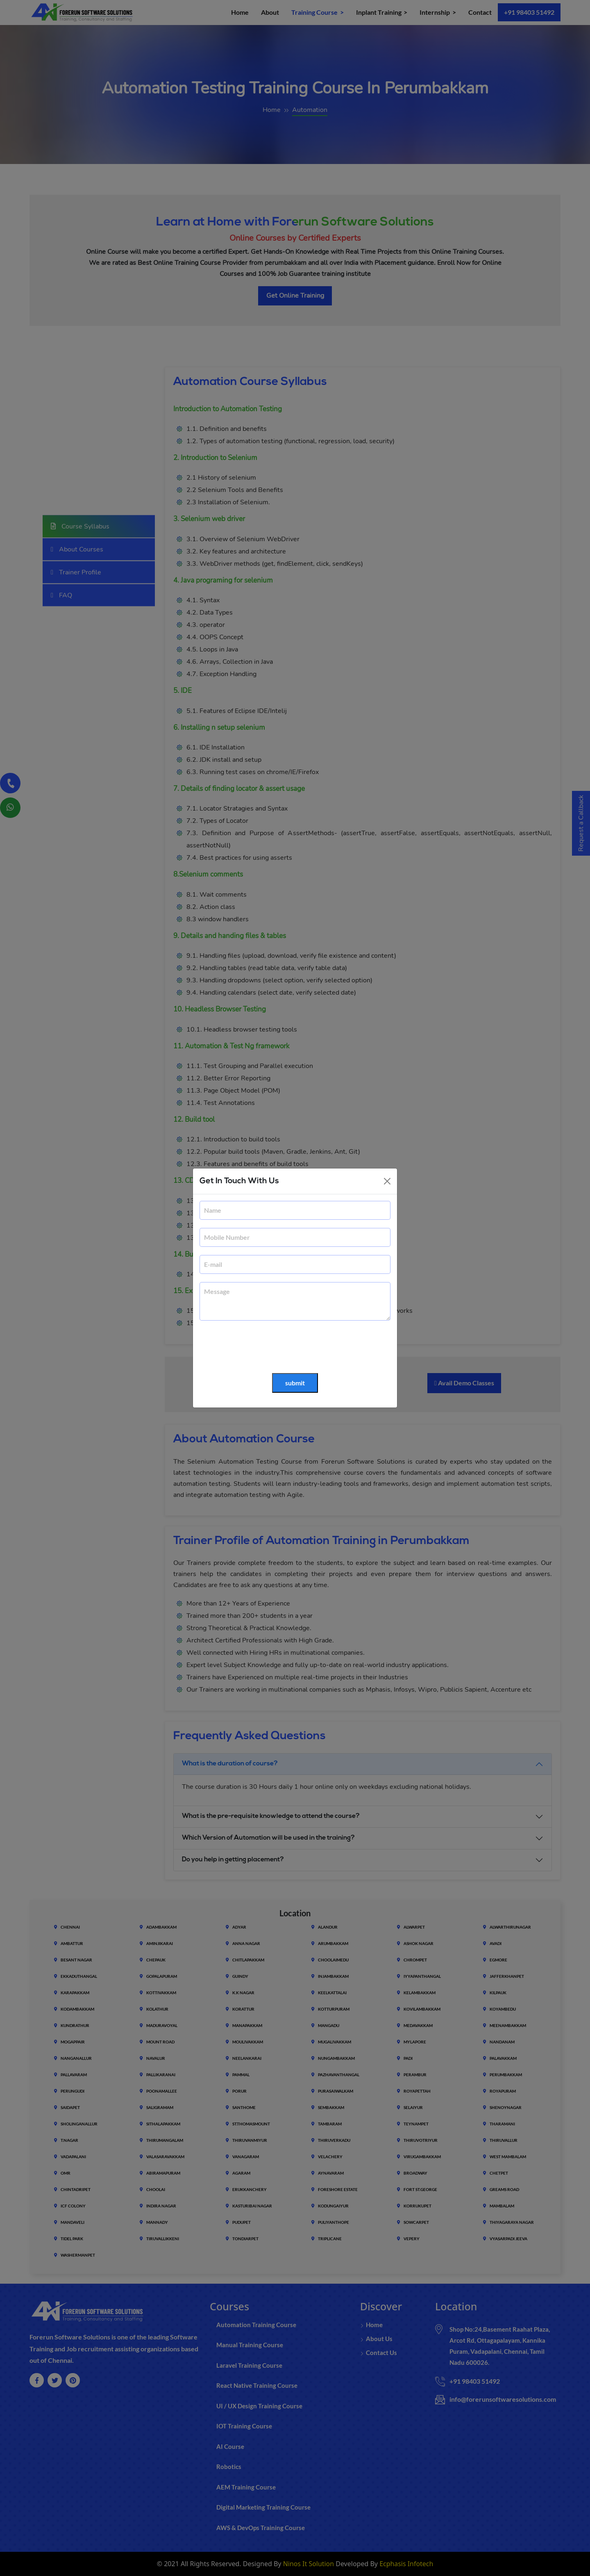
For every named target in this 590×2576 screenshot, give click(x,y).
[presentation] (262, 1347)
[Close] (387, 1181)
